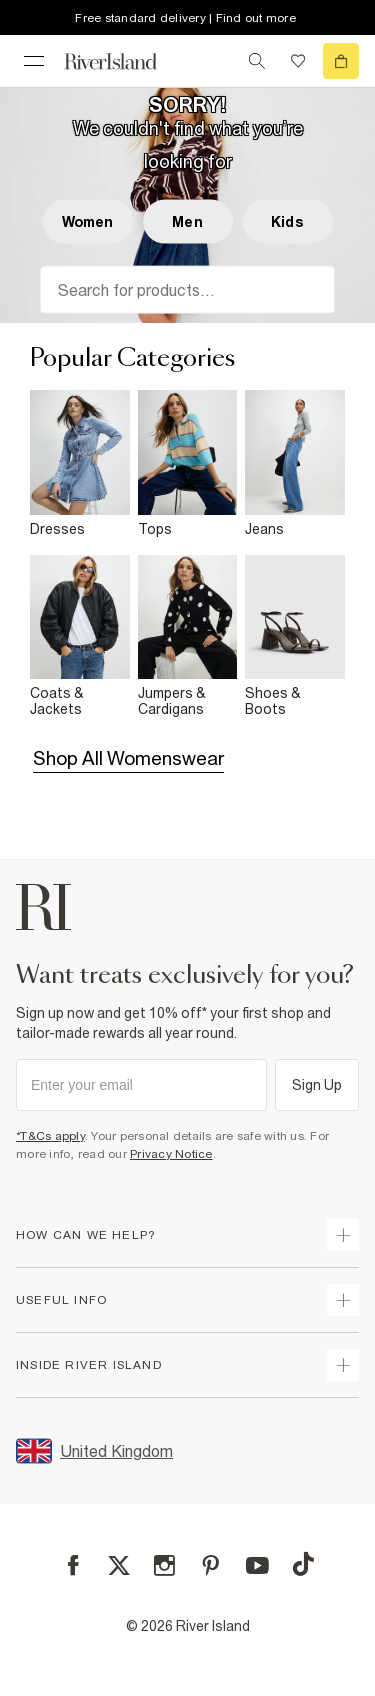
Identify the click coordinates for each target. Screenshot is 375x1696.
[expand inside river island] (343, 1365)
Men (187, 222)
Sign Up (317, 1085)
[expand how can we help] (343, 1235)
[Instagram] (164, 1565)
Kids (287, 222)
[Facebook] (73, 1565)
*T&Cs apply (50, 1136)
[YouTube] (257, 1565)
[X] (119, 1566)
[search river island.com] (257, 61)
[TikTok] (303, 1564)
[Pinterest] (210, 1565)
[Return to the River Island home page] (124, 61)
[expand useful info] (343, 1300)
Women (88, 222)
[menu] (34, 61)
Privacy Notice (171, 1154)
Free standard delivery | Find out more (185, 18)
